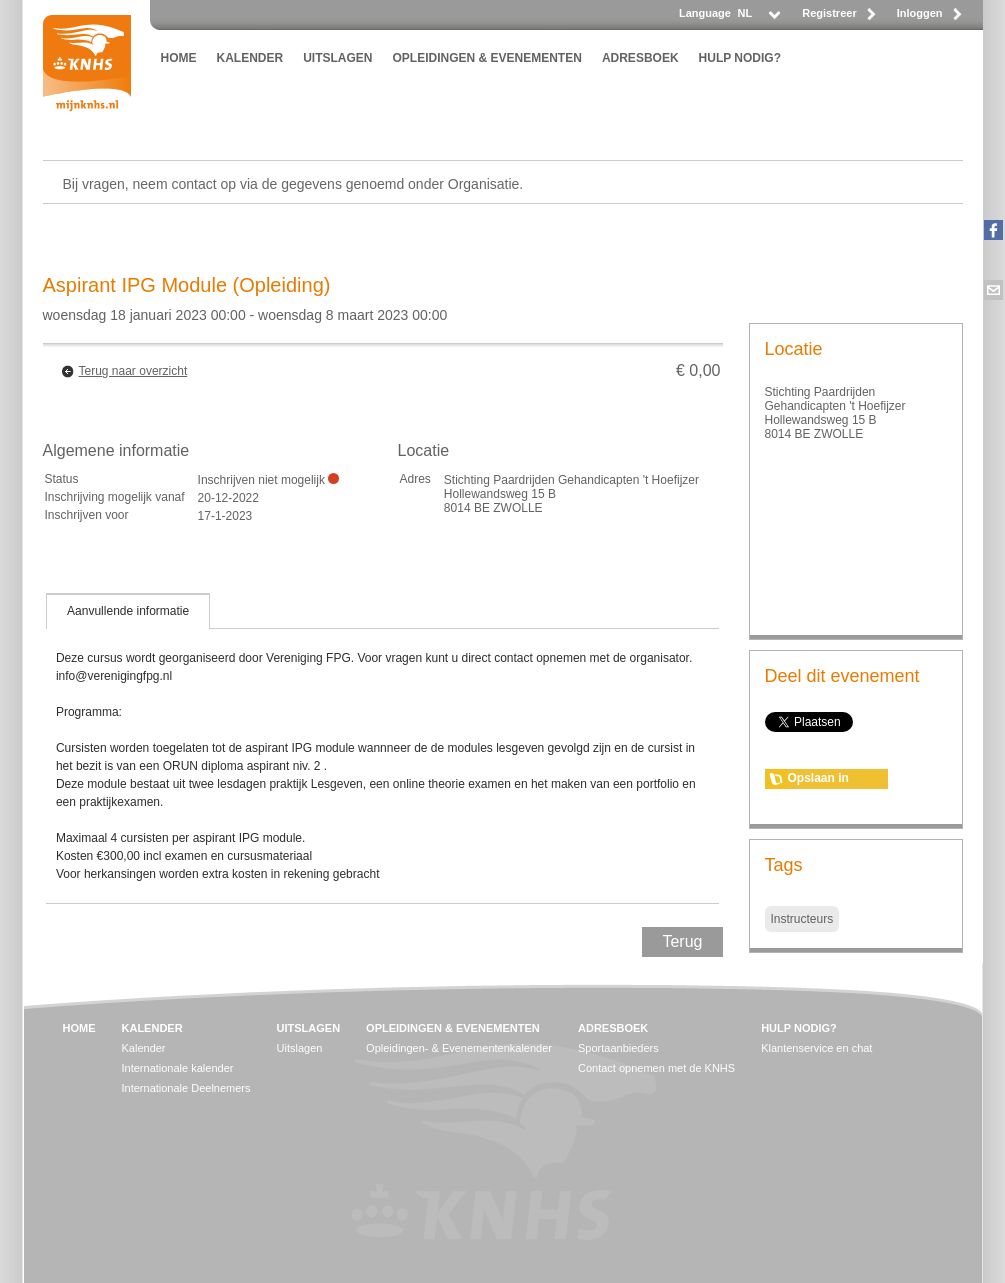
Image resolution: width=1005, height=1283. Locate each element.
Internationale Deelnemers (186, 1088)
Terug (682, 941)
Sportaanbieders (618, 1048)
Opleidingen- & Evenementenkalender (459, 1048)
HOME (179, 58)
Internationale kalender (178, 1068)
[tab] (128, 611)
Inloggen (920, 13)
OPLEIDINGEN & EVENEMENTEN (487, 58)
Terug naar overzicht (133, 371)
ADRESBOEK (640, 58)
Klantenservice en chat (816, 1048)
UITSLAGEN (337, 58)
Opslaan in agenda (818, 780)
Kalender (144, 1048)
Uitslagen (300, 1048)
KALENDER (250, 58)
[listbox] (758, 18)
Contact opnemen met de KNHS (656, 1068)
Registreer (829, 13)
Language (705, 13)
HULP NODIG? (740, 58)
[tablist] (383, 748)
